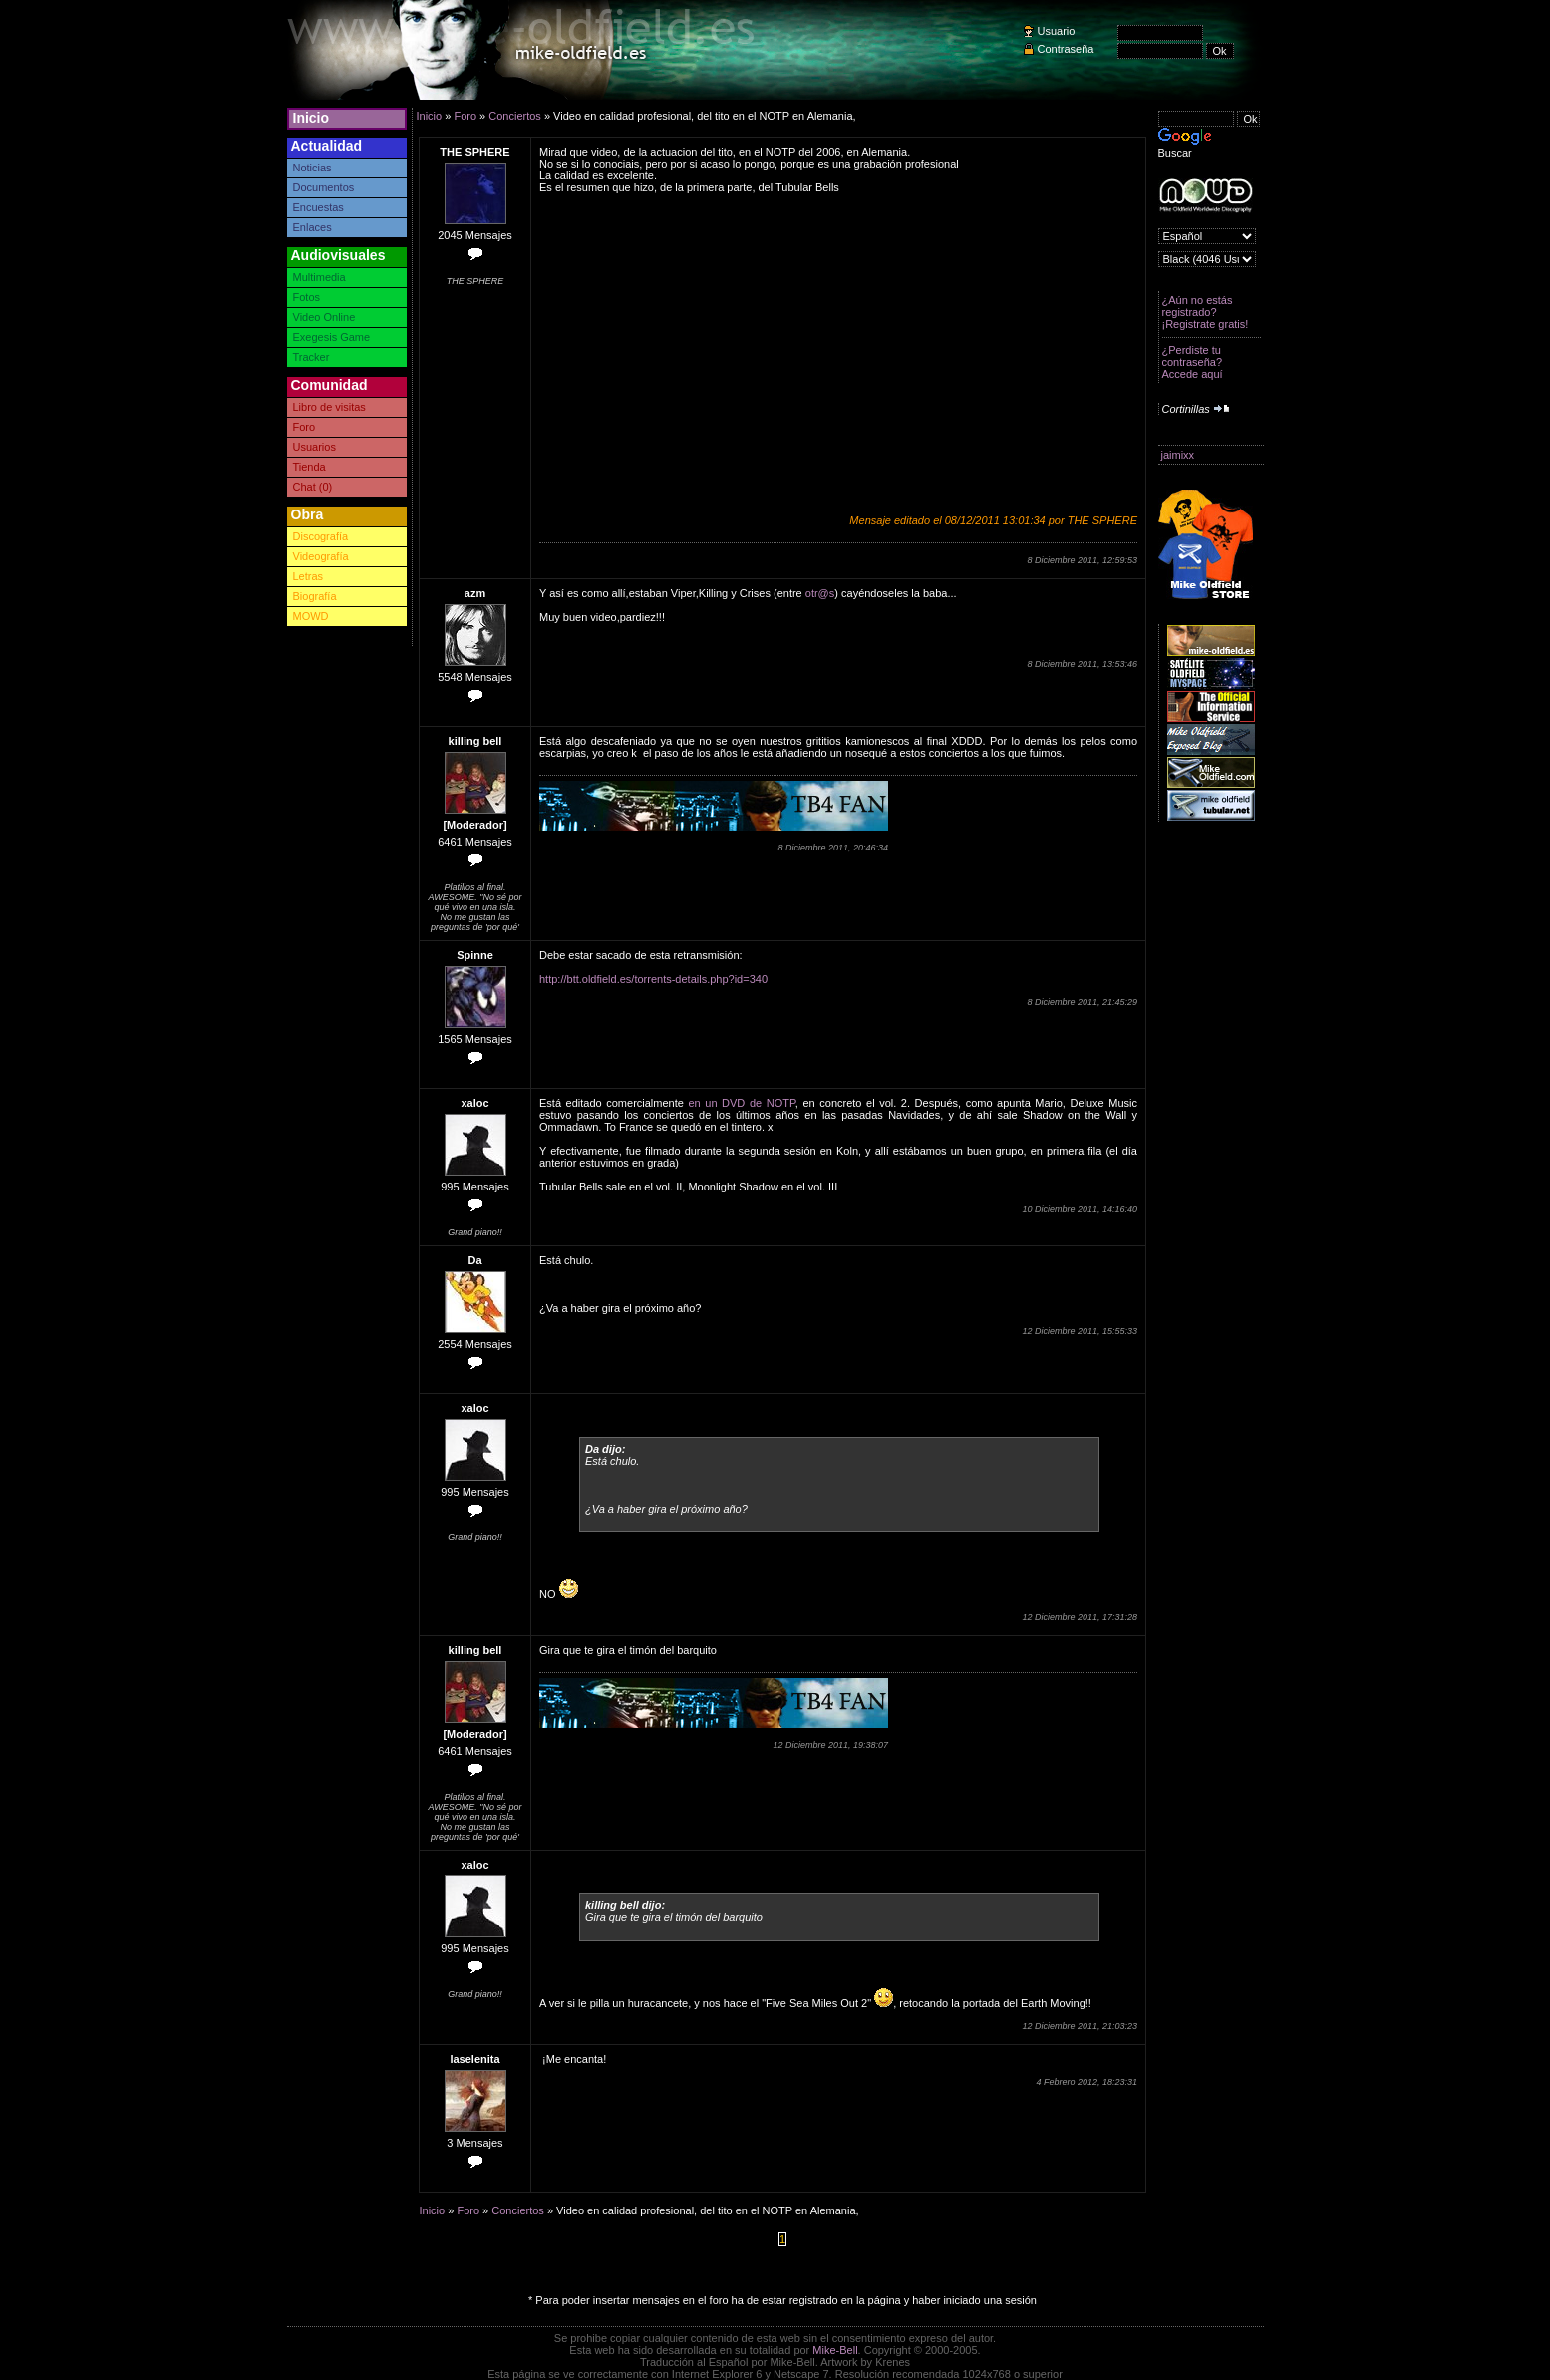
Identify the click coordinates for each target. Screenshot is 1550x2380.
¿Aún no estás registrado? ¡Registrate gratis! (1205, 312)
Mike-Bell (834, 2350)
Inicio (311, 118)
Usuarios (314, 447)
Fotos (307, 297)
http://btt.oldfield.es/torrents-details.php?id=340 (653, 979)
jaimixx (1178, 455)
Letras (308, 576)
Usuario (1057, 31)
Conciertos (514, 116)
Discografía (321, 536)
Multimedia (319, 277)
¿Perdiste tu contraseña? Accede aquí (1192, 362)
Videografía (321, 556)
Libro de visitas (329, 407)
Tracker (311, 357)
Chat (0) (313, 487)
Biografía (315, 596)
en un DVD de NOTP (741, 1103)
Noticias (312, 167)
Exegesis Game (332, 337)
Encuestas (318, 207)
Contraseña (1066, 49)
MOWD (311, 616)
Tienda (309, 467)
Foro (304, 427)
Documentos (324, 187)
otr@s (820, 593)
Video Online (324, 317)
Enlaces (312, 227)
